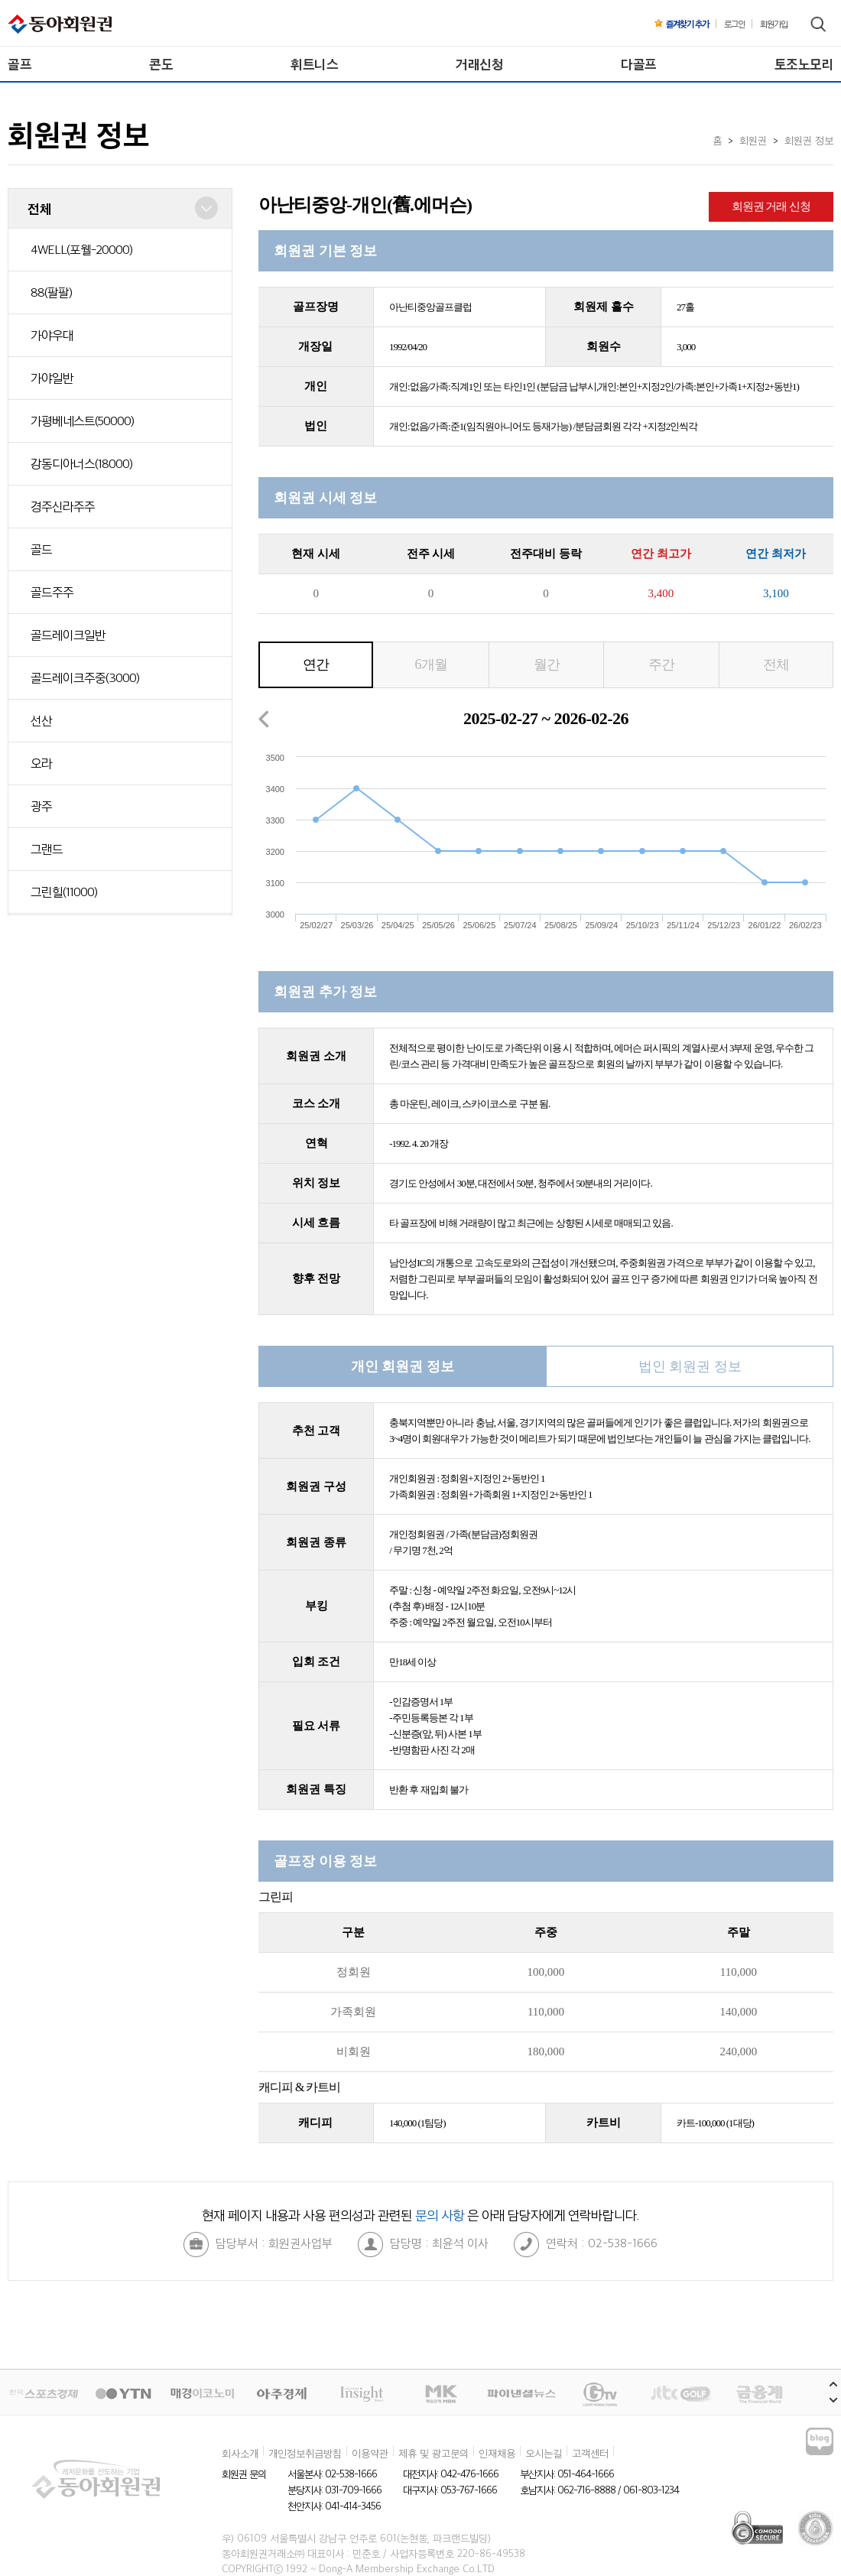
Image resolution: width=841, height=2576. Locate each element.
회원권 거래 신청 (771, 206)
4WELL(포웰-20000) (81, 249)
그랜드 (47, 848)
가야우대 (52, 335)
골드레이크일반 (68, 634)
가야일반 (52, 377)
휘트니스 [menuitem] (314, 64)
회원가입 (773, 23)
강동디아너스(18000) (81, 463)
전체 (776, 664)
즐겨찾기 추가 (681, 24)
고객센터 (590, 2453)
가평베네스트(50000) (82, 420)
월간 (547, 664)
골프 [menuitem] (19, 64)
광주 (41, 806)
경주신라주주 (63, 506)
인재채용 (497, 2453)
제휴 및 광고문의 (433, 2453)
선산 (41, 720)
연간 (316, 664)
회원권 (753, 140)
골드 (41, 549)
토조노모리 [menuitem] (804, 64)
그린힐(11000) (64, 891)
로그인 (734, 23)
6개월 (431, 664)
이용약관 (370, 2453)
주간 (661, 664)
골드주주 (52, 591)
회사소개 (240, 2453)
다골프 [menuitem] (639, 64)
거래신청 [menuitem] (479, 64)
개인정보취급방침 (305, 2453)
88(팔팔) (51, 292)
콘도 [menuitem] (161, 64)
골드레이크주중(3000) (85, 677)
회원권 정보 (808, 140)
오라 (41, 763)
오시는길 (543, 2453)
